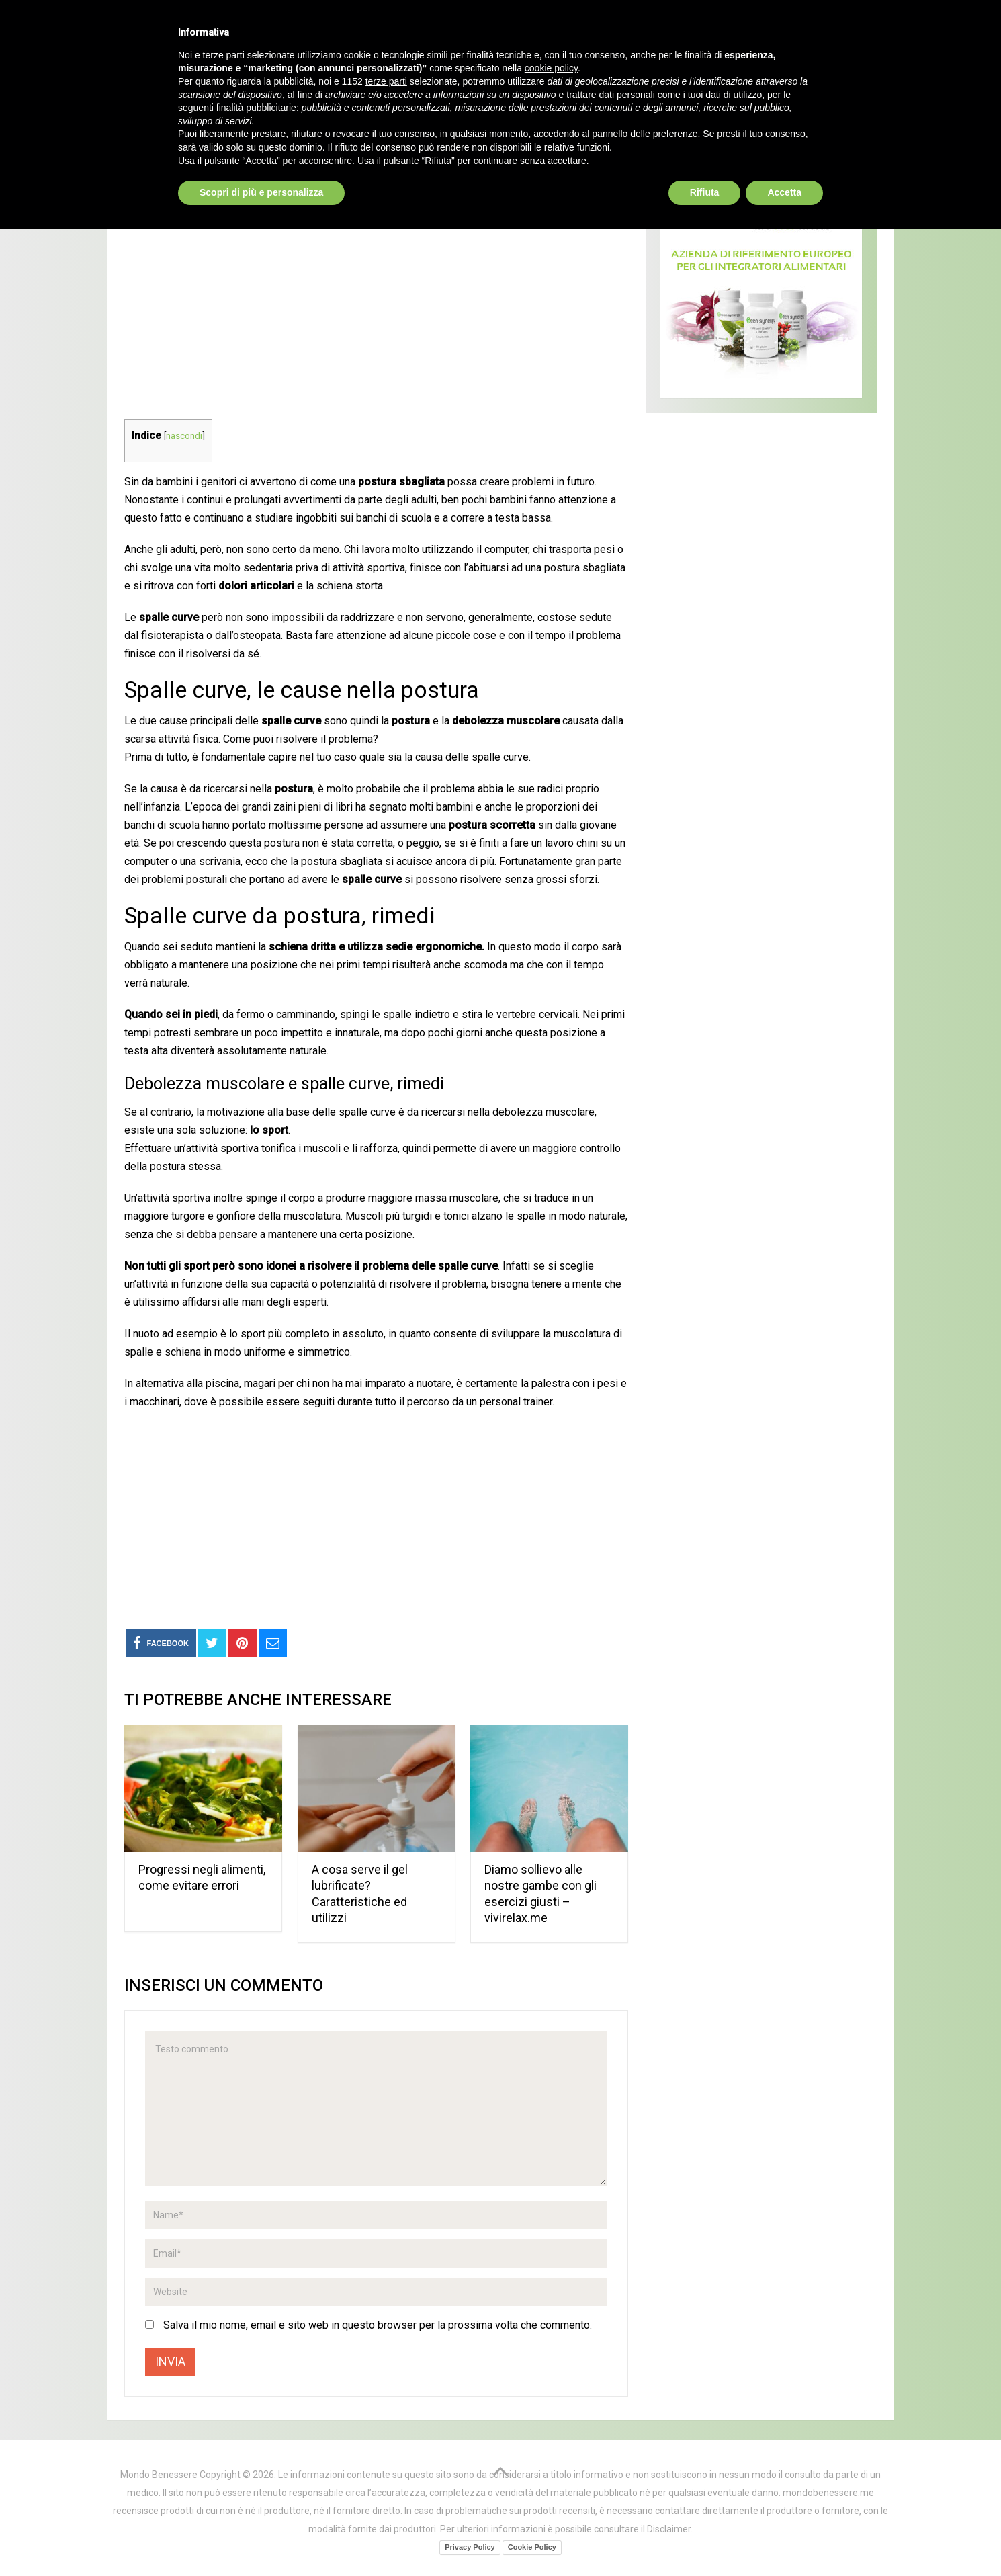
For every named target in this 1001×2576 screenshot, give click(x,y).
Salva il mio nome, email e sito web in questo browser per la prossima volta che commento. (377, 2325)
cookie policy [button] (551, 2415)
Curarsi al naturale (429, 94)
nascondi (184, 435)
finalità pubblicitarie (256, 2454)
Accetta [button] (784, 2539)
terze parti (386, 2428)
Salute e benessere (189, 130)
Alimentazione (578, 94)
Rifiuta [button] (705, 2539)
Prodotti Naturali (259, 94)
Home (144, 94)
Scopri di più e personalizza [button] (261, 2539)
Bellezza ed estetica (738, 94)
